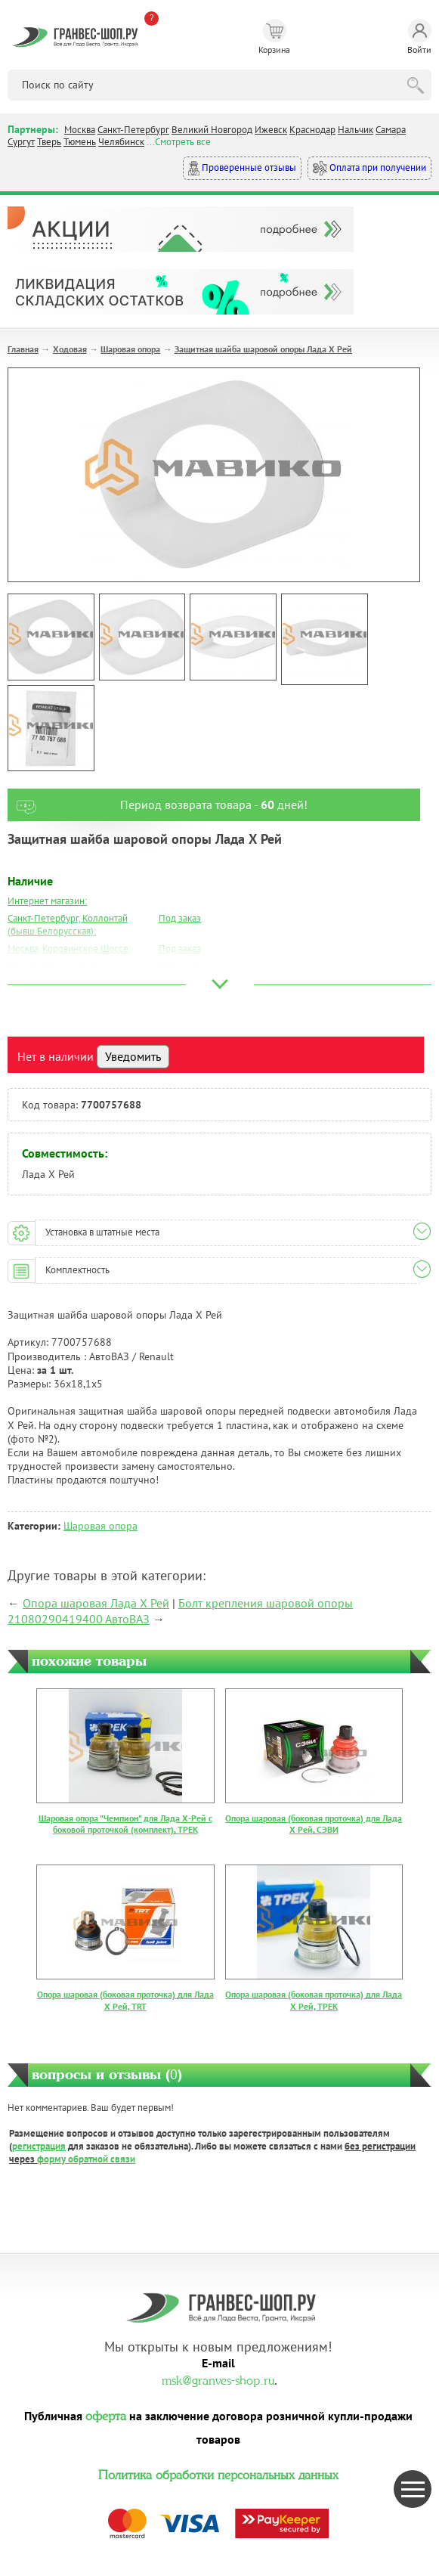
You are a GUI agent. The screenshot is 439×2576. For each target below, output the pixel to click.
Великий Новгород (212, 129)
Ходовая (70, 349)
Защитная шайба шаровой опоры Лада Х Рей (263, 349)
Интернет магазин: (47, 900)
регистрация (39, 2146)
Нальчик (355, 129)
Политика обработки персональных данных (218, 2473)
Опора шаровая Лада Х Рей (96, 1602)
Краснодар (312, 129)
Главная (23, 349)
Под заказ (180, 918)
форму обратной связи (86, 2159)
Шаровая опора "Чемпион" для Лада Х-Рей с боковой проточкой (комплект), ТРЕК (125, 1824)
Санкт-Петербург (133, 129)
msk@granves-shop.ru (218, 2378)
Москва (79, 129)
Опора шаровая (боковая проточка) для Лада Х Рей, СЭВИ (313, 1824)
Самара (391, 129)
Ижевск (271, 129)
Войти (419, 37)
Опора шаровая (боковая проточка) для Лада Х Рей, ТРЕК (313, 2000)
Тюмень (79, 141)
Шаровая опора (130, 349)
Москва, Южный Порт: (54, 965)
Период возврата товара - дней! (158, 805)
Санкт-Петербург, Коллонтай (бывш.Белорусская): (68, 925)
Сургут (21, 141)
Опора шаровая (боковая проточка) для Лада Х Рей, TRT (125, 2000)
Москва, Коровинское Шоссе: (69, 948)
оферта (105, 2414)
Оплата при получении (369, 168)
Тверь (49, 141)
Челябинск (121, 141)
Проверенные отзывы (242, 168)
